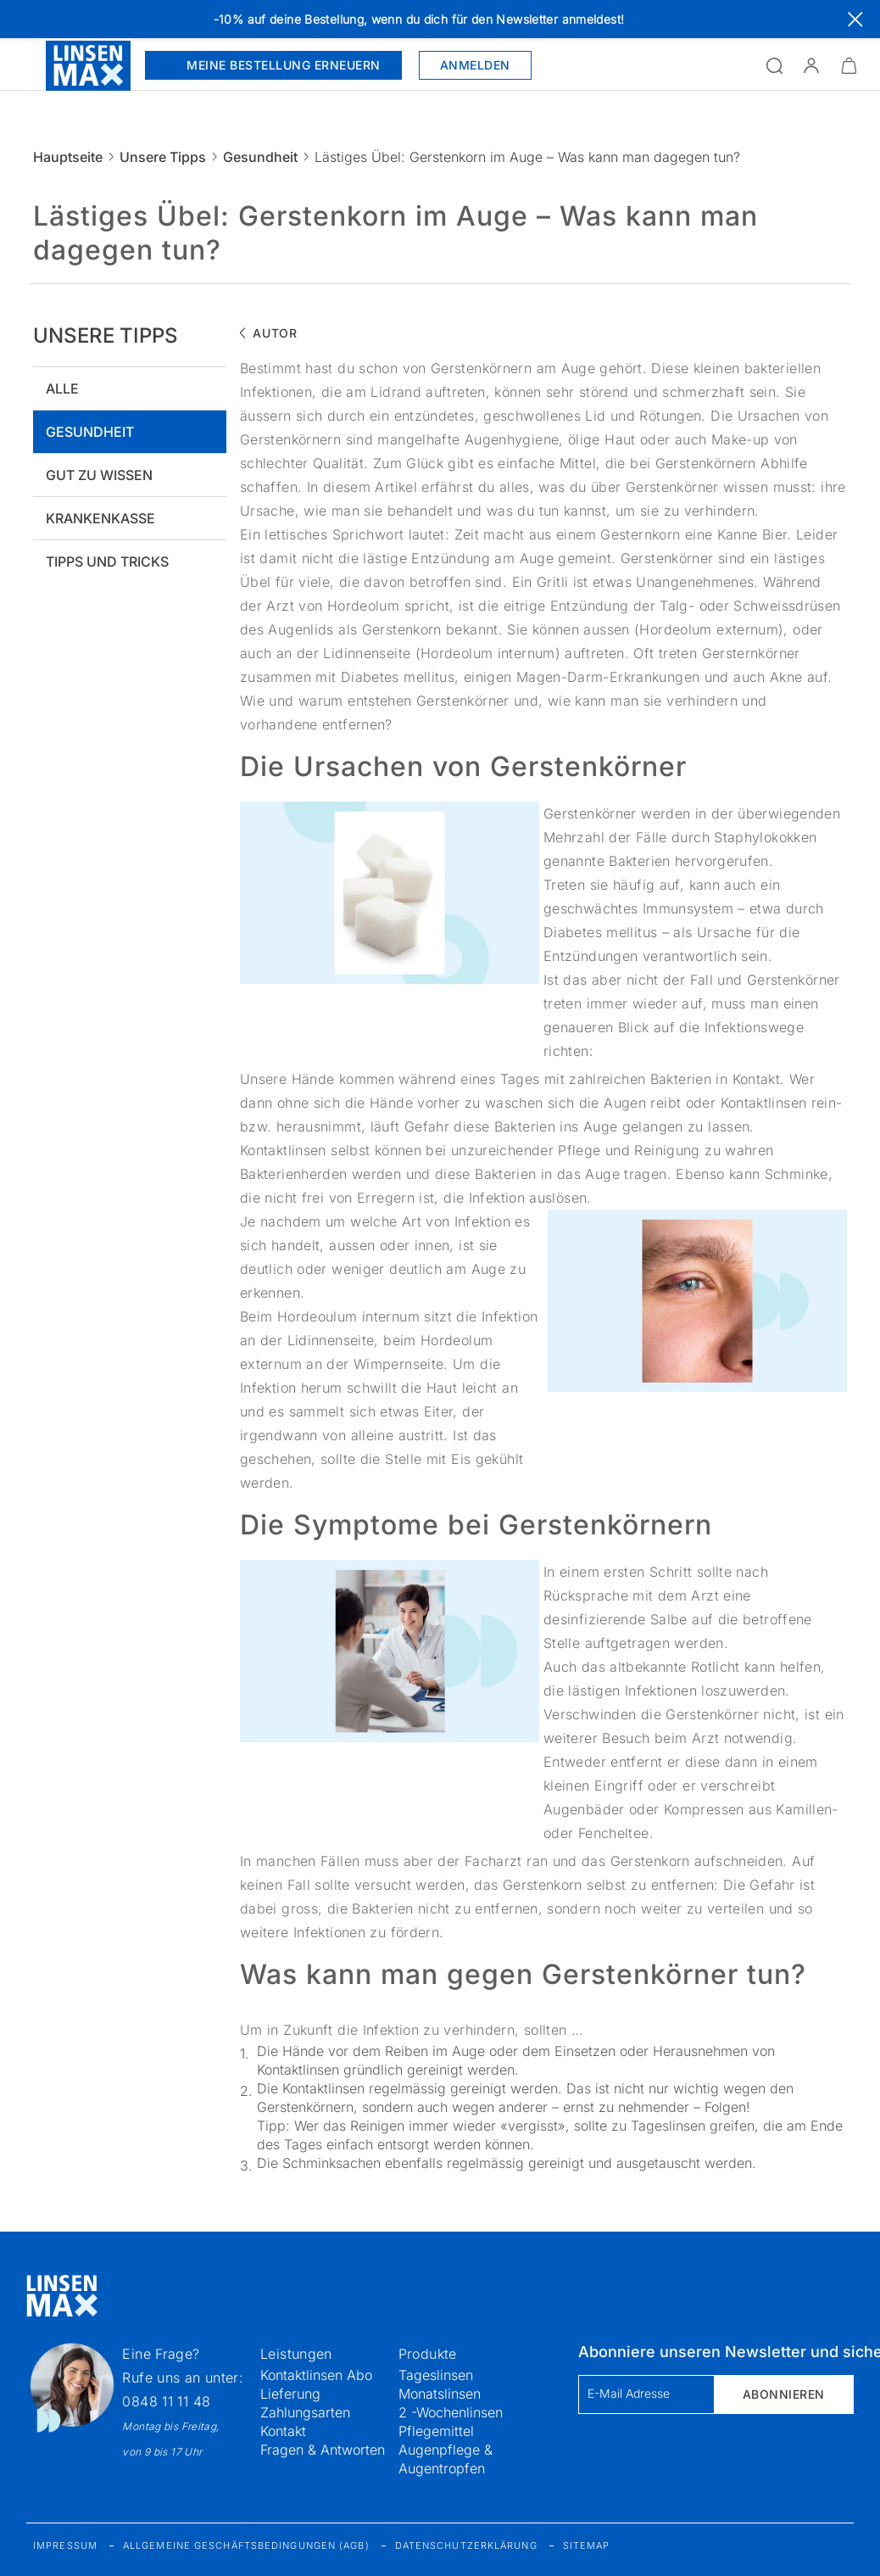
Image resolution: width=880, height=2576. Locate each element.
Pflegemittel (436, 2430)
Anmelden (475, 65)
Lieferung (290, 2393)
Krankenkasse (100, 518)
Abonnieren (784, 2394)
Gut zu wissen (99, 475)
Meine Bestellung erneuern (273, 65)
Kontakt (283, 2430)
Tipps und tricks (107, 561)
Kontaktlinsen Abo (316, 2374)
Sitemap (586, 2545)
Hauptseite (68, 156)
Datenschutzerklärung (466, 2545)
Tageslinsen (435, 2374)
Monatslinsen (439, 2393)
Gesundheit (260, 156)
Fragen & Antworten (322, 2449)
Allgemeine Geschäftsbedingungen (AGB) (246, 2545)
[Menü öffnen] (23, 65)
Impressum (65, 2545)
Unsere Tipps (163, 156)
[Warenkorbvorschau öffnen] (848, 65)
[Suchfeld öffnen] (774, 65)
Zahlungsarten (305, 2412)
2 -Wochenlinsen (450, 2412)
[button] (811, 65)
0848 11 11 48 (166, 2401)
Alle (62, 388)
